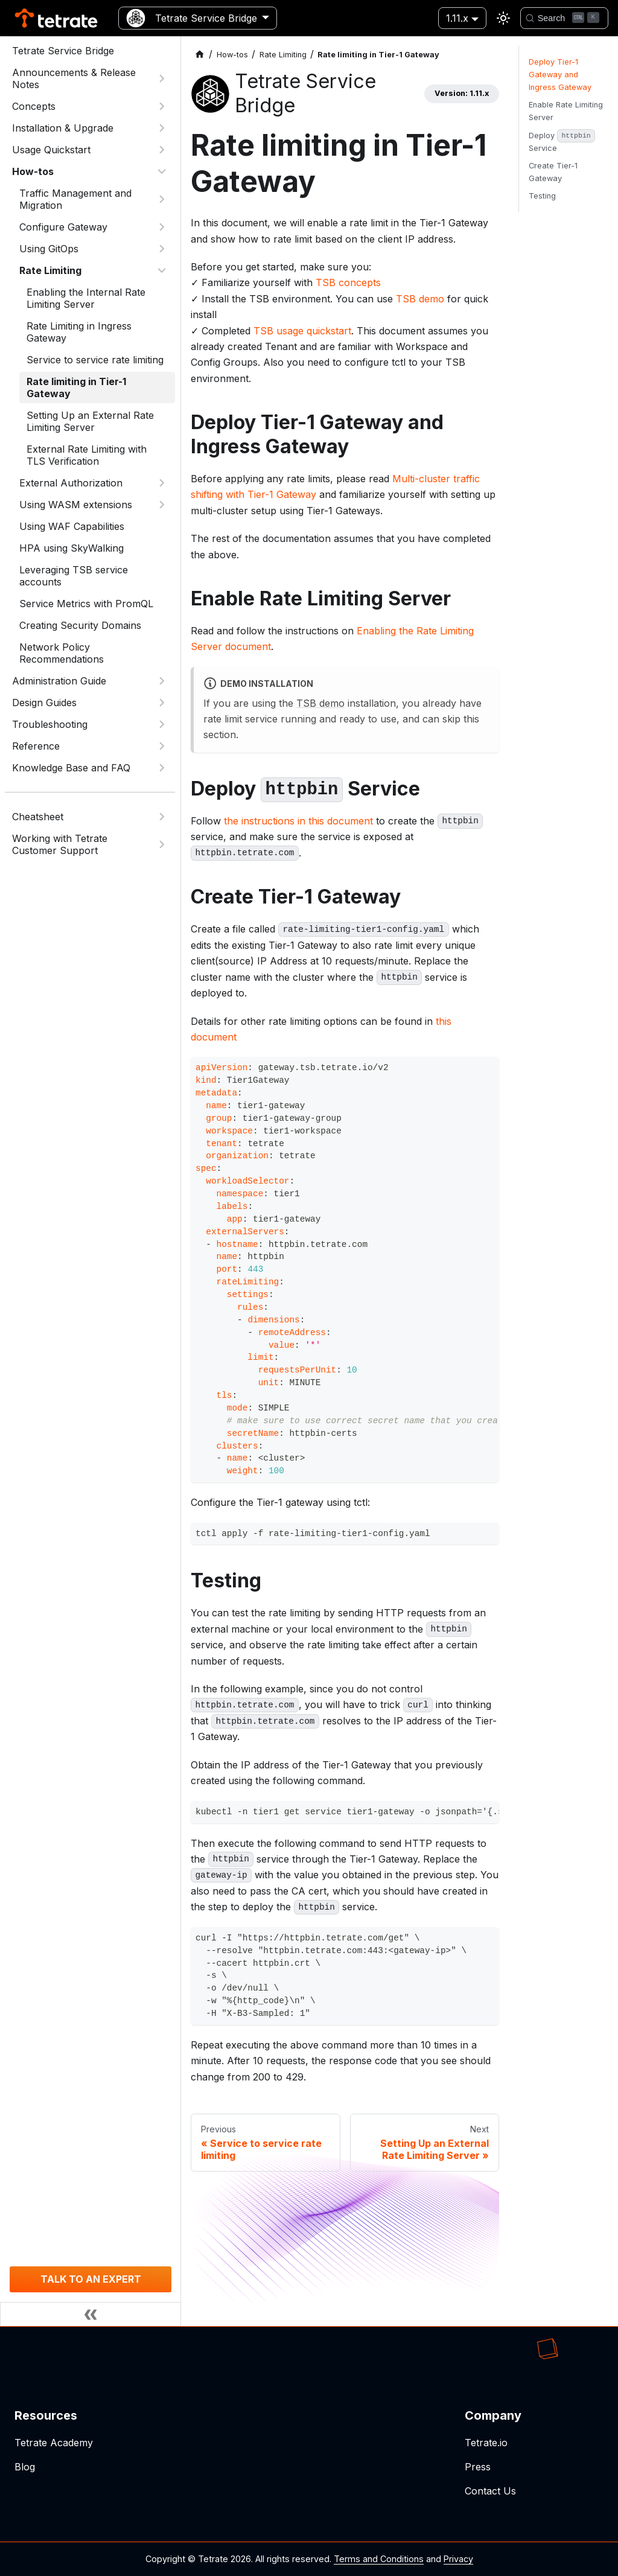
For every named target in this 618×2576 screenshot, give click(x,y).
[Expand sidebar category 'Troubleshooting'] (161, 724)
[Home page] (200, 54)
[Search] (564, 18)
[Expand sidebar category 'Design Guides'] (161, 702)
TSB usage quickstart (302, 331)
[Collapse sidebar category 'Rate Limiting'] (161, 270)
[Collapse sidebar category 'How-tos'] (161, 171)
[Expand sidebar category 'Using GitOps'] (161, 248)
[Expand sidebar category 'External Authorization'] (161, 483)
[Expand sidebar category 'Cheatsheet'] (161, 816)
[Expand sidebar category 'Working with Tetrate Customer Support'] (161, 844)
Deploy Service (562, 140)
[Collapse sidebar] (90, 2314)
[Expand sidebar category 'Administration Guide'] (161, 680)
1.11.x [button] (457, 18)
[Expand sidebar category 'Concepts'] (161, 106)
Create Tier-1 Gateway (553, 172)
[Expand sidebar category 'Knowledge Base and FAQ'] (161, 767)
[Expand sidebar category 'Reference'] (161, 746)
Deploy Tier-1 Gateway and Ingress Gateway (560, 74)
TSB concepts (348, 282)
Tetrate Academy (53, 2443)
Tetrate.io (486, 2443)
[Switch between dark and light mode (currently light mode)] (503, 18)
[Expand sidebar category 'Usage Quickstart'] (161, 149)
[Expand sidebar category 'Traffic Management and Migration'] (161, 199)
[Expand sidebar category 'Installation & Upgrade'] (161, 128)
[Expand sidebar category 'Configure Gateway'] (161, 227)
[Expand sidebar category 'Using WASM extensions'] (161, 504)
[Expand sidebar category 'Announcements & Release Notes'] (161, 78)
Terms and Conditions (379, 2559)
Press (478, 2467)
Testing (542, 195)
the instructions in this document (298, 821)
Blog (24, 2467)
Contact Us (490, 2491)
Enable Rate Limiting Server (566, 111)
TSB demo (420, 299)
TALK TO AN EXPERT (90, 2279)
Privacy (458, 2559)
